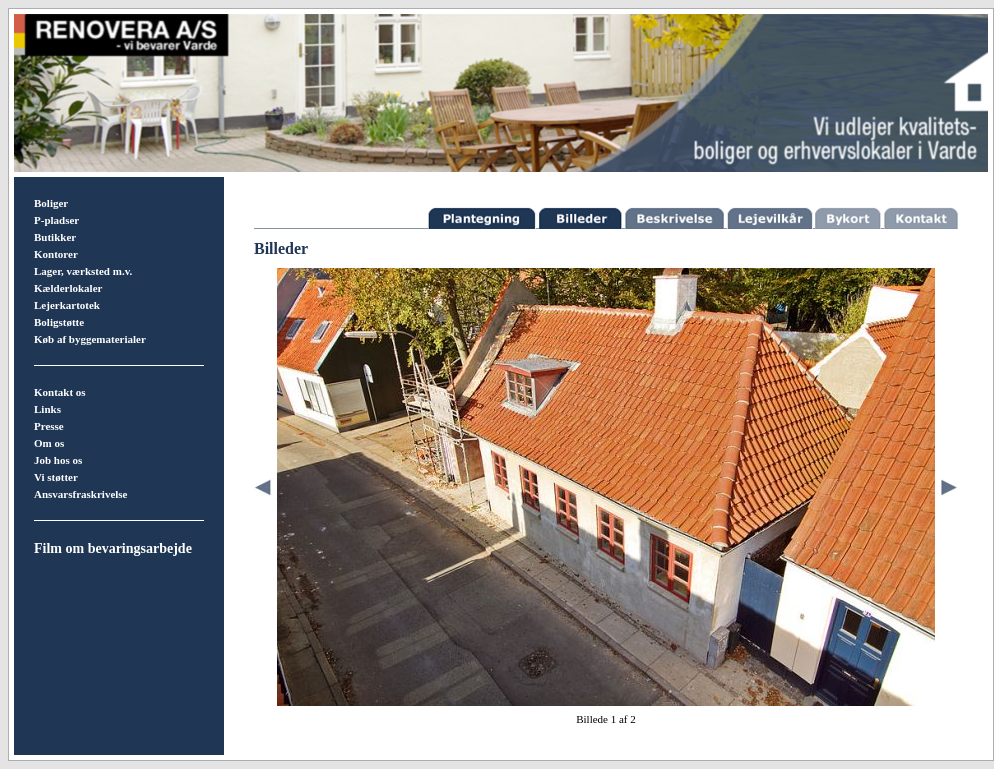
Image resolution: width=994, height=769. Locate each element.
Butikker (55, 237)
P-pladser (56, 220)
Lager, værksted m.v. (83, 271)
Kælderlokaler (68, 288)
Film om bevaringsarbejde (113, 548)
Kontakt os (60, 392)
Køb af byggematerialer (90, 339)
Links (47, 409)
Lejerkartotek (67, 305)
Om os (49, 443)
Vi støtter (56, 477)
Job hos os (58, 460)
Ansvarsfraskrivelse (81, 494)
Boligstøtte (59, 322)
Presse (49, 426)
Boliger (51, 203)
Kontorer (56, 254)
